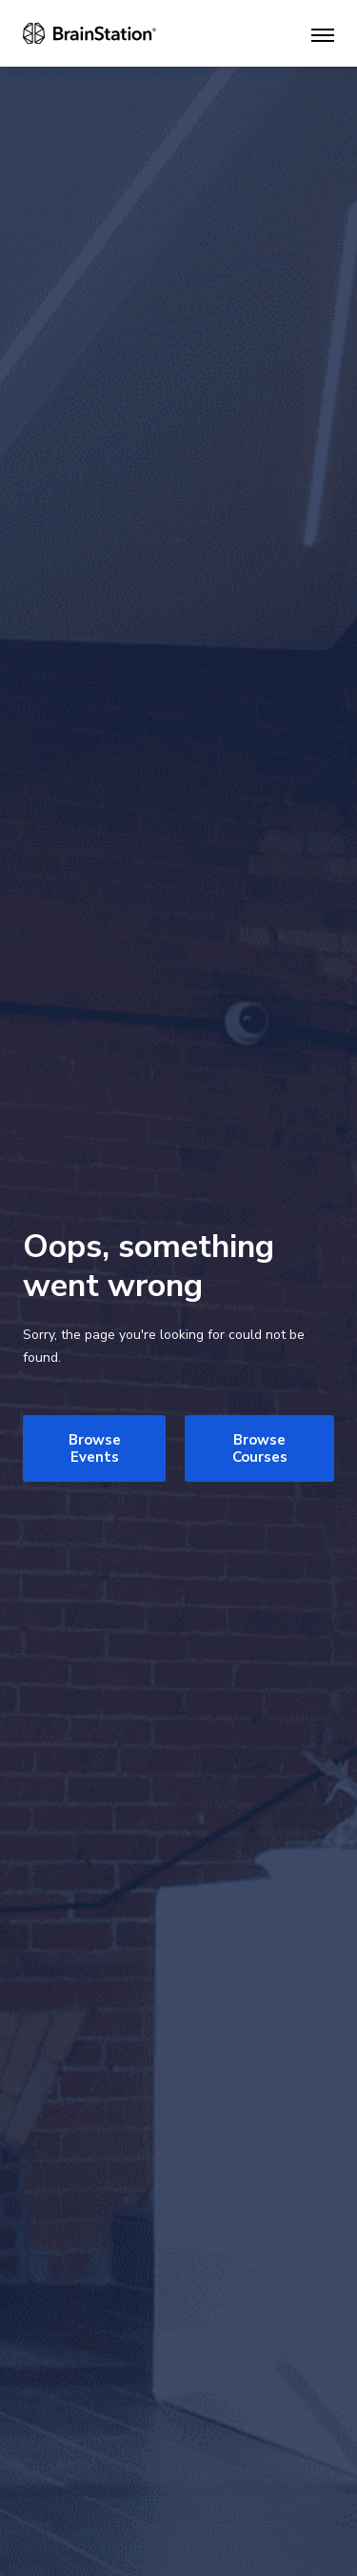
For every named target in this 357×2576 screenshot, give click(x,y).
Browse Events (95, 1448)
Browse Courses (260, 1448)
